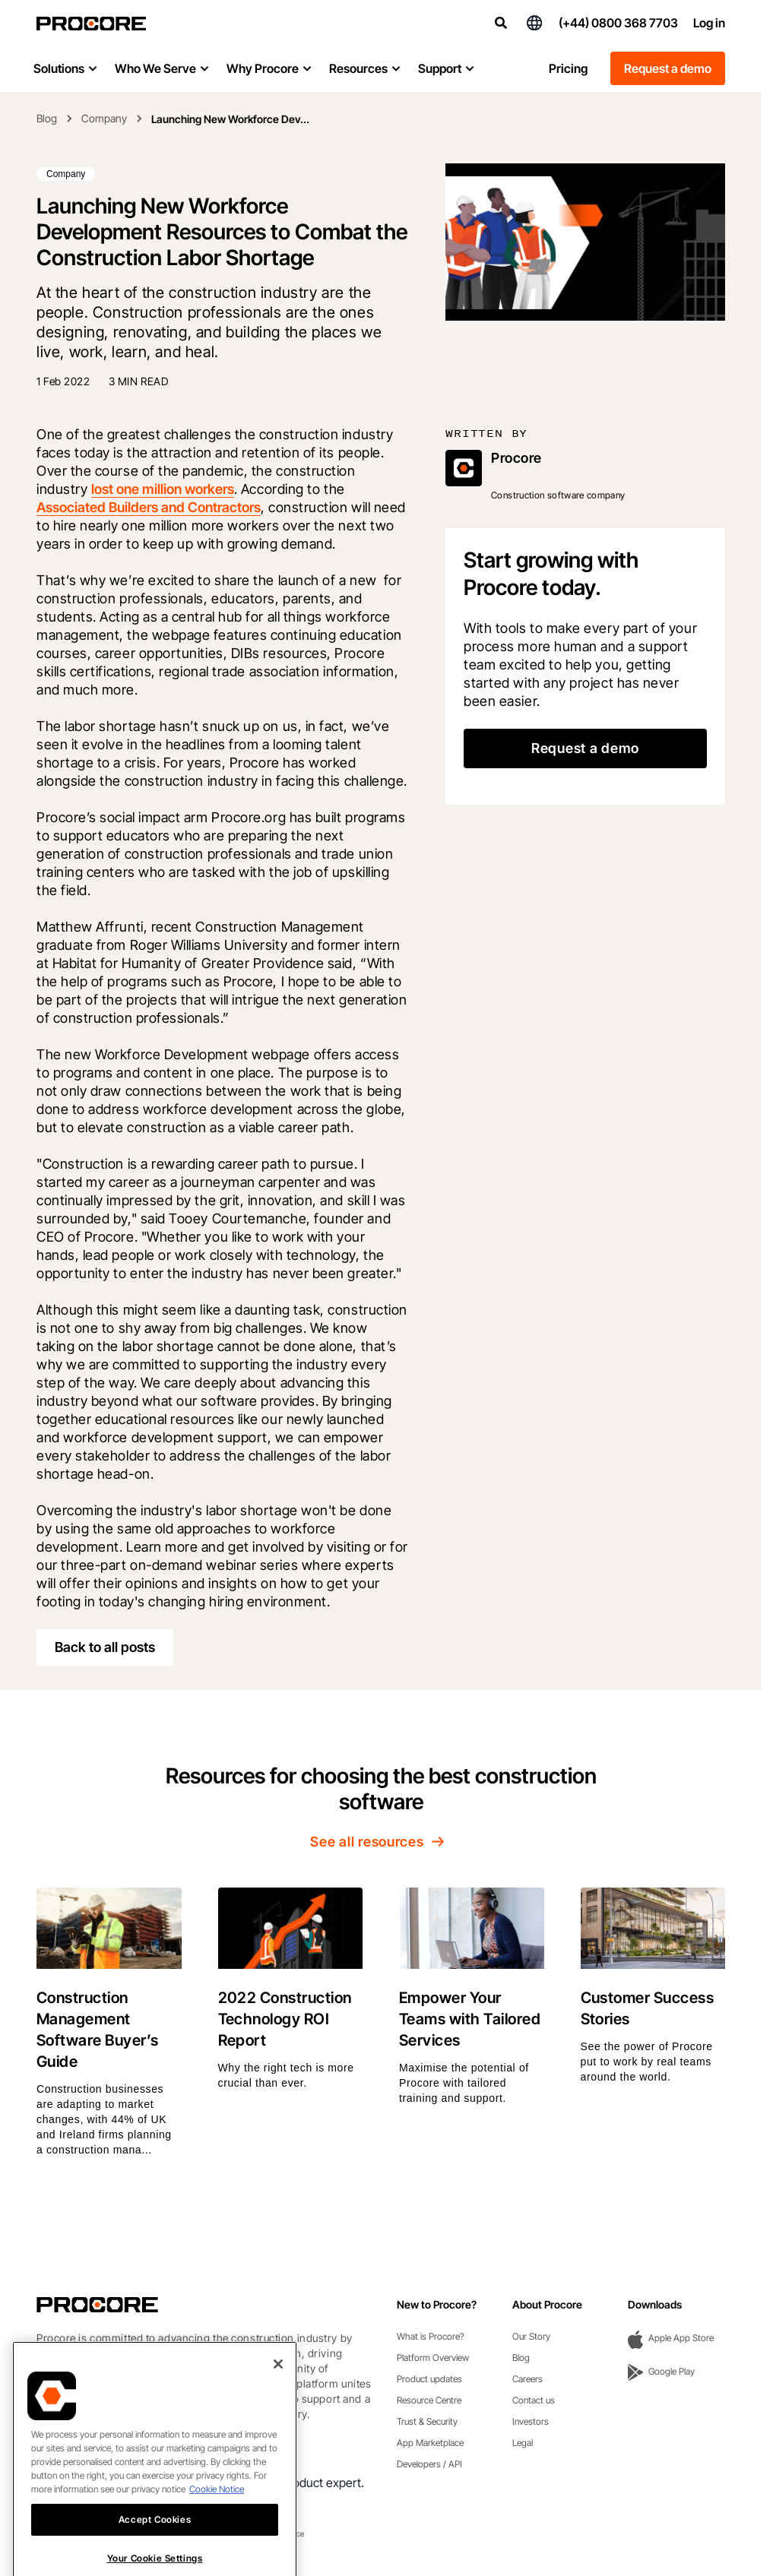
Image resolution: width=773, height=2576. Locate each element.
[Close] (278, 2401)
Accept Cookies (155, 2556)
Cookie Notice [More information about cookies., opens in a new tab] (216, 2526)
